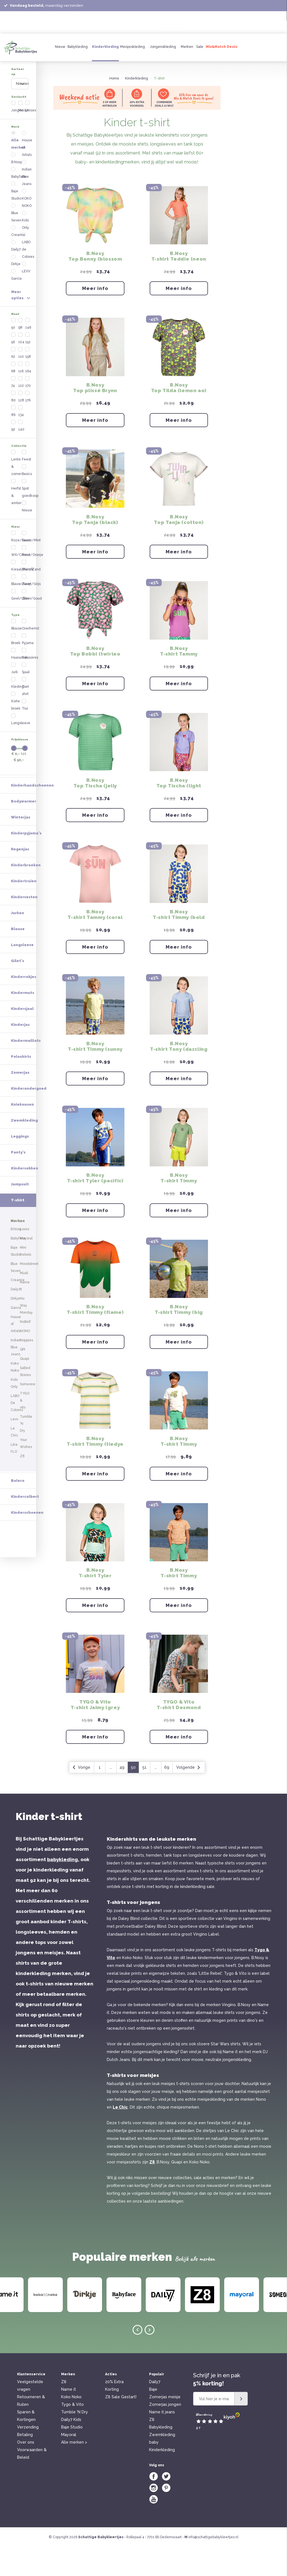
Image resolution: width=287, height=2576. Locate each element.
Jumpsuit (20, 876)
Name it (68, 2418)
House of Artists (57, 124)
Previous (137, 2359)
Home (164, 78)
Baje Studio (23, 142)
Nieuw (60, 47)
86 (16, 258)
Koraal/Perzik (25, 340)
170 (64, 244)
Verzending (28, 2456)
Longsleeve (59, 377)
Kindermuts (22, 684)
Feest (19, 303)
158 (64, 229)
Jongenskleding (163, 47)
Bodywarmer (23, 493)
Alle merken (26, 120)
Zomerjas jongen (165, 2433)
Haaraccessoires (24, 395)
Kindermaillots (26, 732)
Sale (199, 47)
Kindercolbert (25, 1109)
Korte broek (24, 421)
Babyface (22, 135)
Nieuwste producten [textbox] (34, 78)
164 (64, 236)
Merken (187, 47)
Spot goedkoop (62, 295)
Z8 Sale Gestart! (120, 2425)
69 (216, 1796)
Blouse (20, 377)
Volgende (237, 1796)
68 (16, 236)
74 (16, 244)
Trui (53, 421)
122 (41, 244)
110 (41, 229)
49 (171, 1796)
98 (40, 214)
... (160, 1796)
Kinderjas (20, 716)
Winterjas (20, 509)
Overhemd (58, 384)
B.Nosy (20, 128)
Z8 (152, 2191)
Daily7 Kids (71, 2448)
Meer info (145, 291)
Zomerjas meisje (164, 2425)
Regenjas (20, 541)
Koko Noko (71, 2425)
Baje (153, 2418)
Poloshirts (21, 748)
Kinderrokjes (23, 668)
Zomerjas (20, 764)
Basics (55, 288)
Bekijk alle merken (195, 2287)
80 (16, 251)
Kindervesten (24, 589)
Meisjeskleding (132, 47)
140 (41, 265)
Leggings (20, 828)
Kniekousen (22, 796)
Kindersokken (24, 860)
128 (41, 251)
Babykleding (78, 47)
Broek (19, 384)
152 (64, 222)
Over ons (25, 2471)
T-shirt (55, 413)
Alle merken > (74, 2471)
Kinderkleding (105, 47)
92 (16, 265)
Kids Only (57, 157)
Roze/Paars (24, 325)
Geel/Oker (23, 354)
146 (64, 214)
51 (194, 1796)
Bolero (17, 1093)
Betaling (25, 2463)
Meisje (43, 98)
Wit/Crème (24, 333)
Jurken (17, 605)
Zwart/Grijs (59, 347)
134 (41, 258)
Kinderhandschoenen (32, 477)
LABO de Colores (57, 168)
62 (16, 229)
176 (64, 251)
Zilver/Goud (60, 354)
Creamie (21, 157)
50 (16, 214)
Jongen (20, 98)
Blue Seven (23, 150)
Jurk (18, 406)
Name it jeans (162, 2441)
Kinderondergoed (29, 780)
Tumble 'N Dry (74, 2441)
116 (41, 236)
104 (41, 222)
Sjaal (54, 406)
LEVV (54, 179)
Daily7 (19, 164)
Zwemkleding (24, 812)
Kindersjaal (22, 700)
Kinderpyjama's (26, 525)
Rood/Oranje (61, 333)
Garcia (19, 179)
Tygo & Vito (72, 2433)
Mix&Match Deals (221, 47)
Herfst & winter (26, 295)
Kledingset (23, 413)
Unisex (67, 98)
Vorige (131, 1796)
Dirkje (19, 171)
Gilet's (17, 653)
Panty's (18, 844)
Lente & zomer (26, 288)
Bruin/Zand (59, 340)
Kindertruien (23, 573)
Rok (53, 399)
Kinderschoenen (27, 1125)
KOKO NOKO (60, 150)
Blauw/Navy (24, 347)
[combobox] (44, 78)
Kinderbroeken (26, 557)
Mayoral (68, 2463)
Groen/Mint (59, 325)
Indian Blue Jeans (59, 138)
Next (149, 2359)
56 (16, 222)
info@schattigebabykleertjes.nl (213, 2566)
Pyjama (56, 392)
